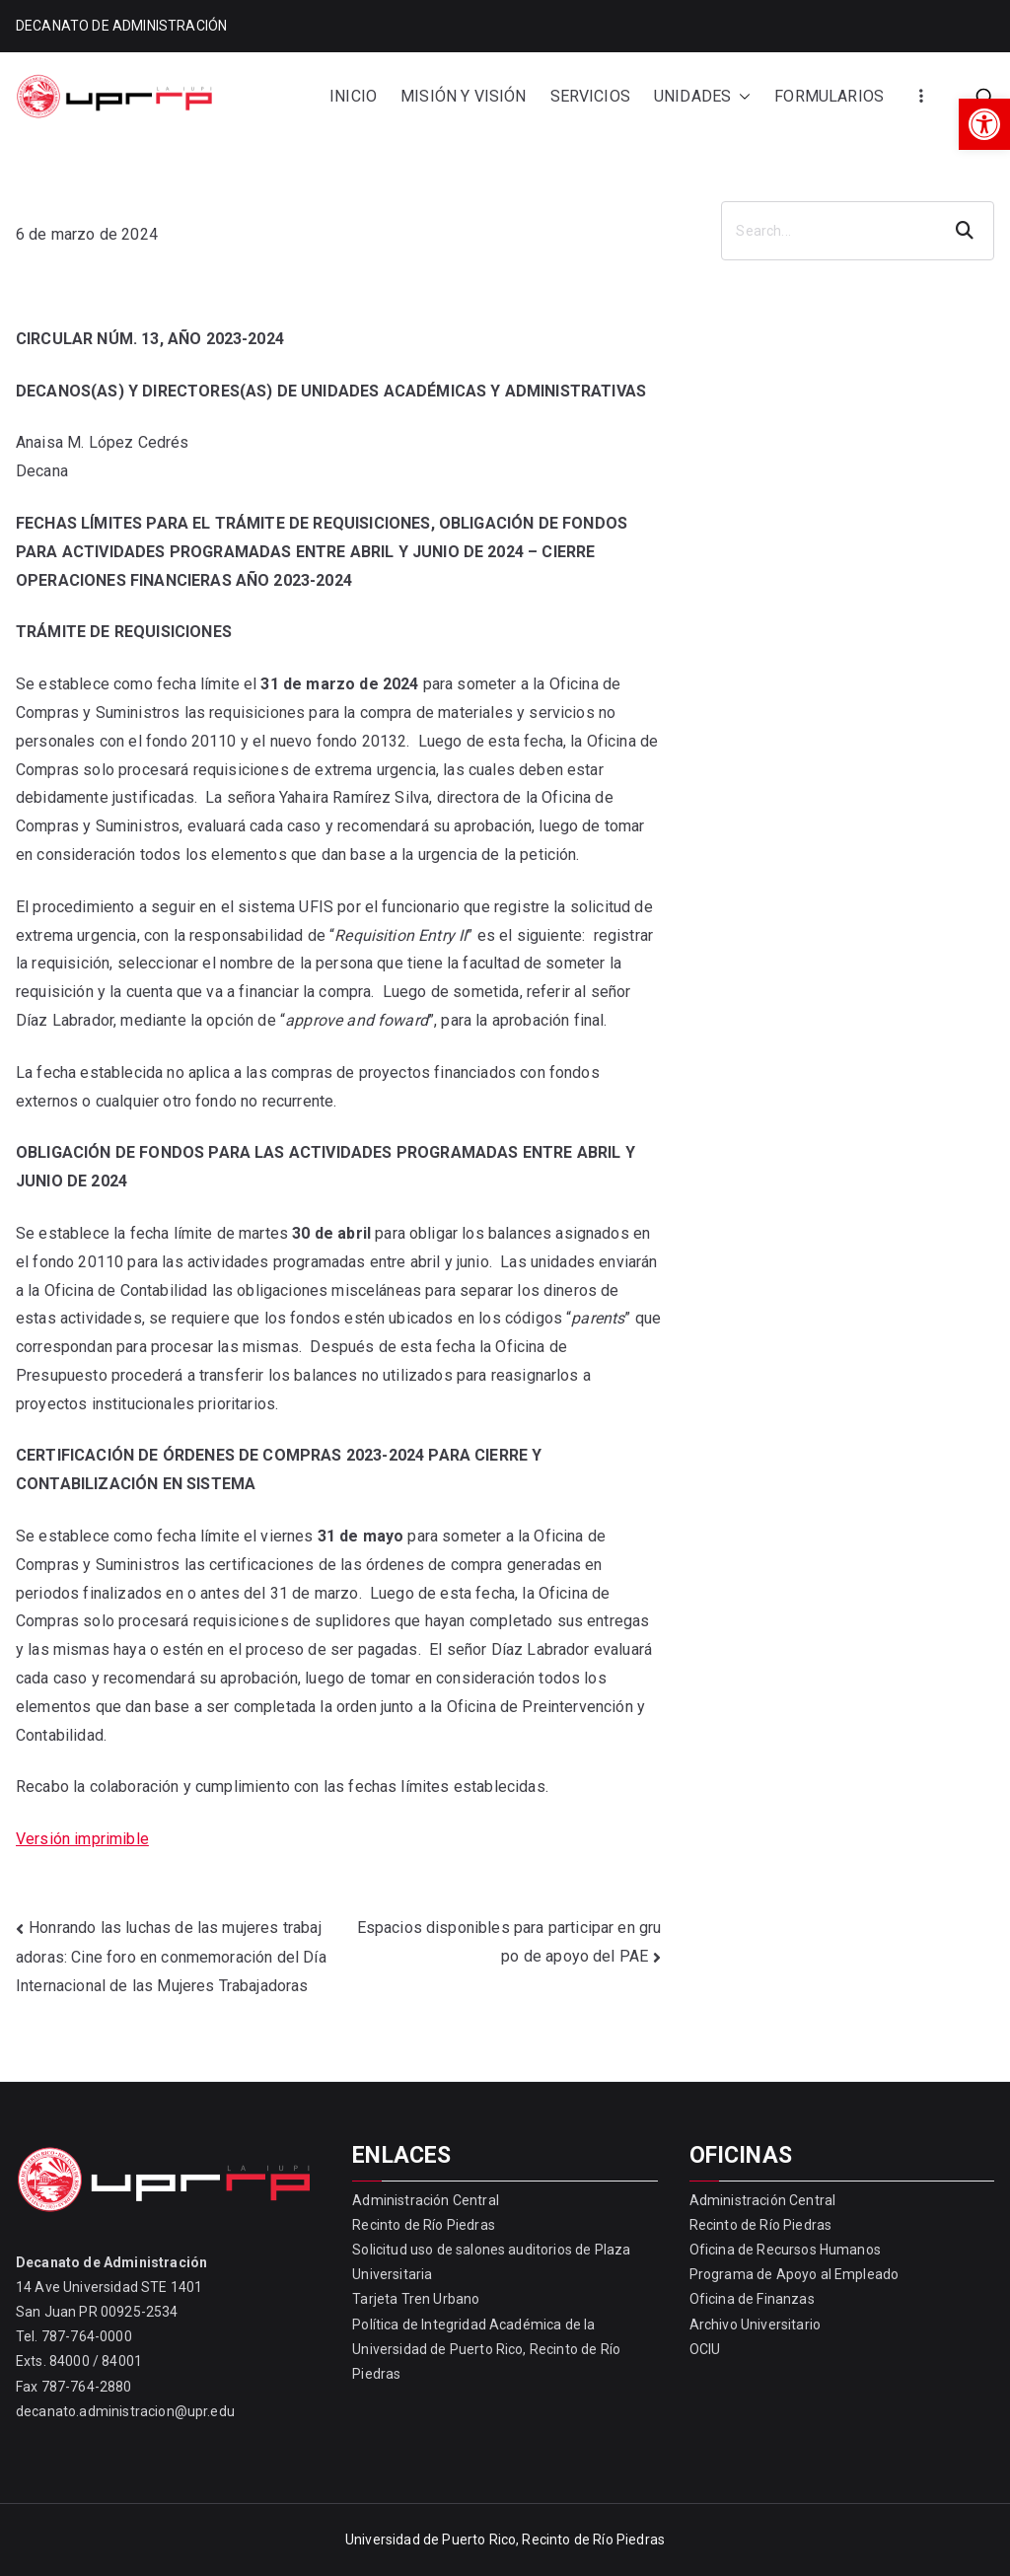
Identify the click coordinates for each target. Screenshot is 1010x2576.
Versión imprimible (82, 1838)
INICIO (353, 96)
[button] (984, 124)
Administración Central (425, 2200)
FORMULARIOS (829, 96)
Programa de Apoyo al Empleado (794, 2274)
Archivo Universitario (755, 2324)
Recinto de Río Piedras (423, 2225)
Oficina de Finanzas (752, 2299)
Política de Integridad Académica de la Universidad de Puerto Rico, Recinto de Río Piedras (486, 2349)
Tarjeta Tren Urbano (415, 2299)
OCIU (705, 2349)
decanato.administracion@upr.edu (125, 2411)
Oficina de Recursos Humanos (785, 2249)
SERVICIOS (590, 96)
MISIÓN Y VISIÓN (463, 96)
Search (966, 231)
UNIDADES (702, 97)
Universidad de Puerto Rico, (432, 2539)
